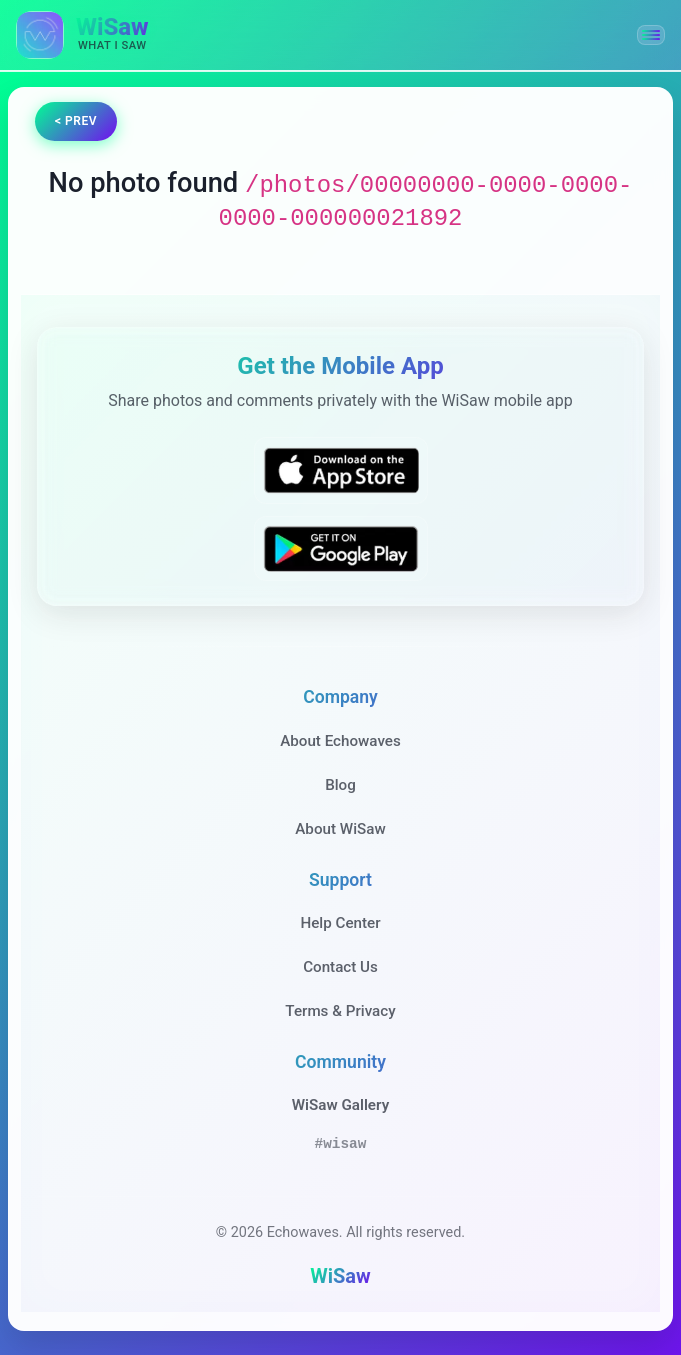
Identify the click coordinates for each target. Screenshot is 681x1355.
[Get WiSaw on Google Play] (341, 548)
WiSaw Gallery (340, 1105)
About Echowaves (340, 741)
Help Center (340, 923)
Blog (340, 785)
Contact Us (340, 967)
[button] (651, 35)
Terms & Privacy (340, 1011)
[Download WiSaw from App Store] (341, 470)
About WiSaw (340, 829)
